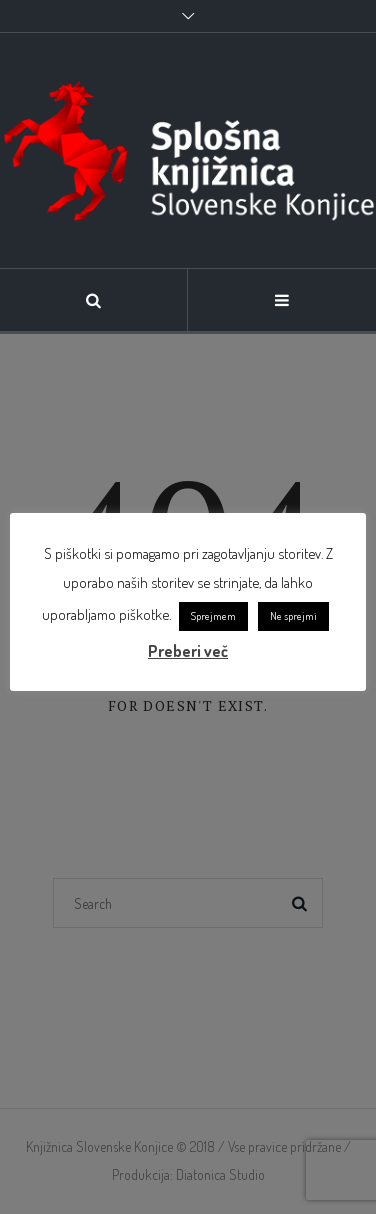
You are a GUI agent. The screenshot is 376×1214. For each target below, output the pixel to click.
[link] (188, 150)
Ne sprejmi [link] (293, 616)
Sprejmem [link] (213, 616)
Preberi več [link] (188, 651)
